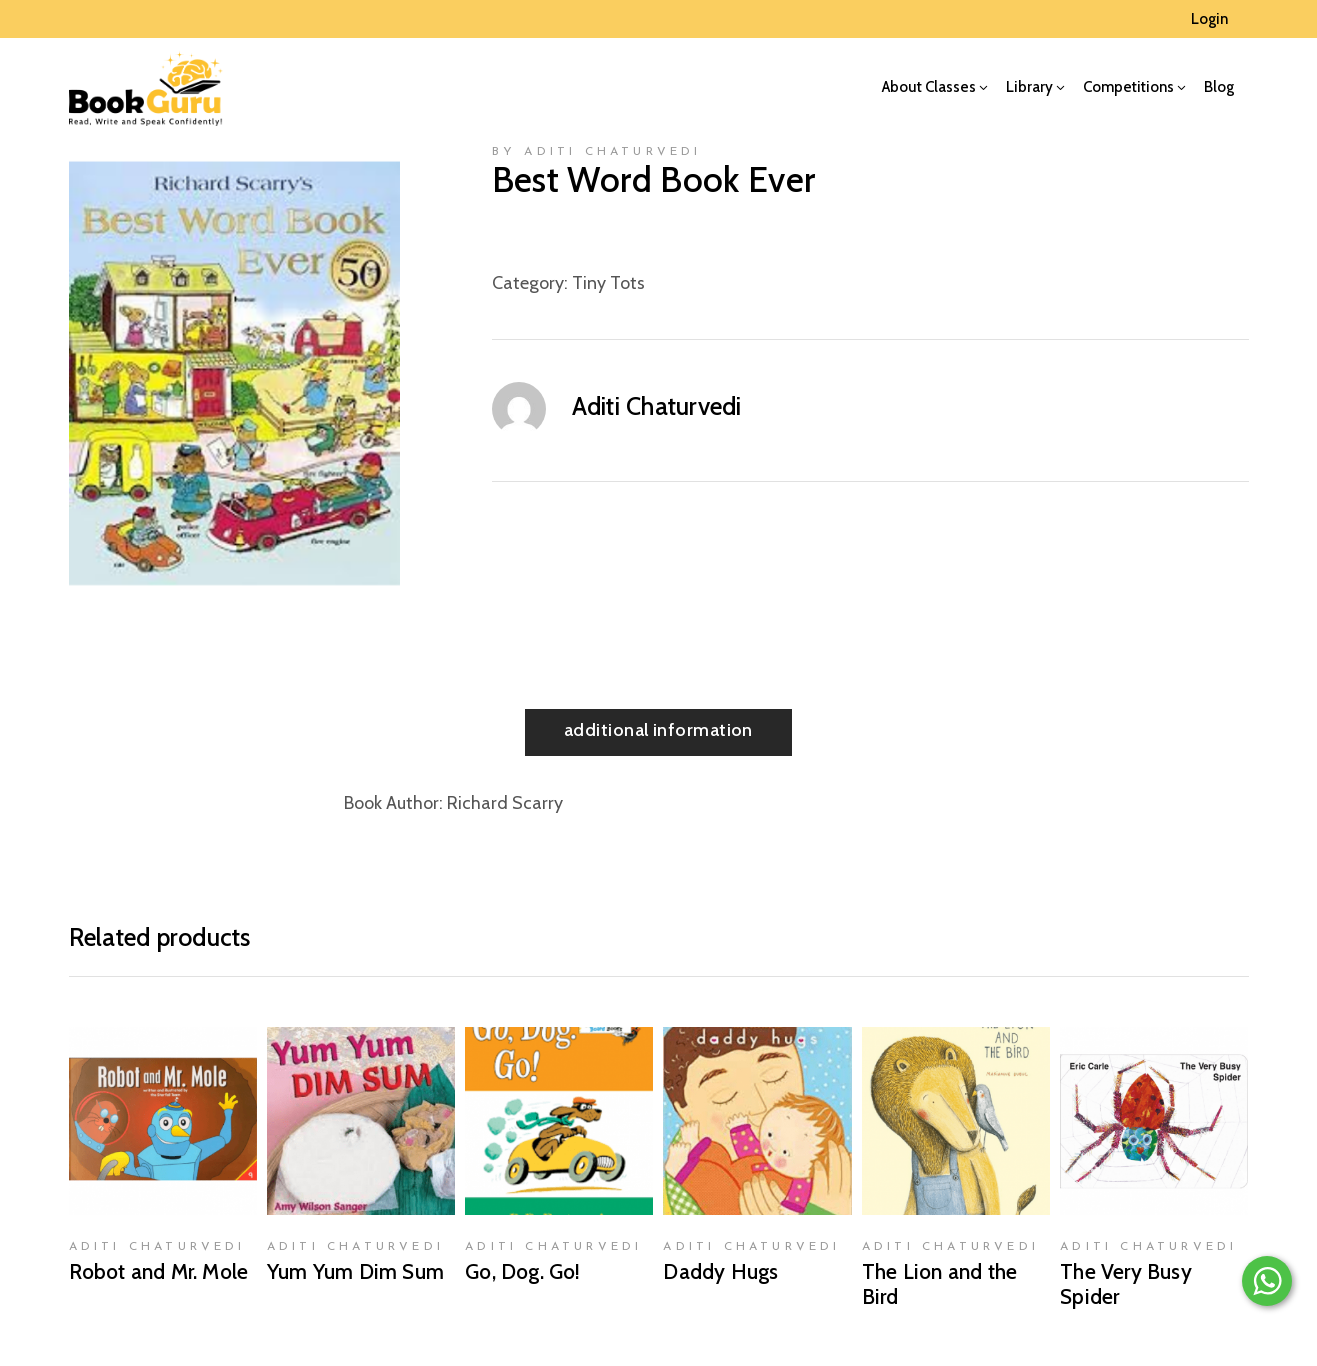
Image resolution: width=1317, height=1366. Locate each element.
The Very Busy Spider (1126, 1284)
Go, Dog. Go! (523, 1271)
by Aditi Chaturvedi (597, 152)
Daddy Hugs (720, 1271)
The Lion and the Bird (939, 1284)
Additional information (658, 730)
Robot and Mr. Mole (159, 1271)
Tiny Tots (608, 283)
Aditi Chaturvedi (657, 406)
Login (1209, 19)
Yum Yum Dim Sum (355, 1271)
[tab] (658, 732)
